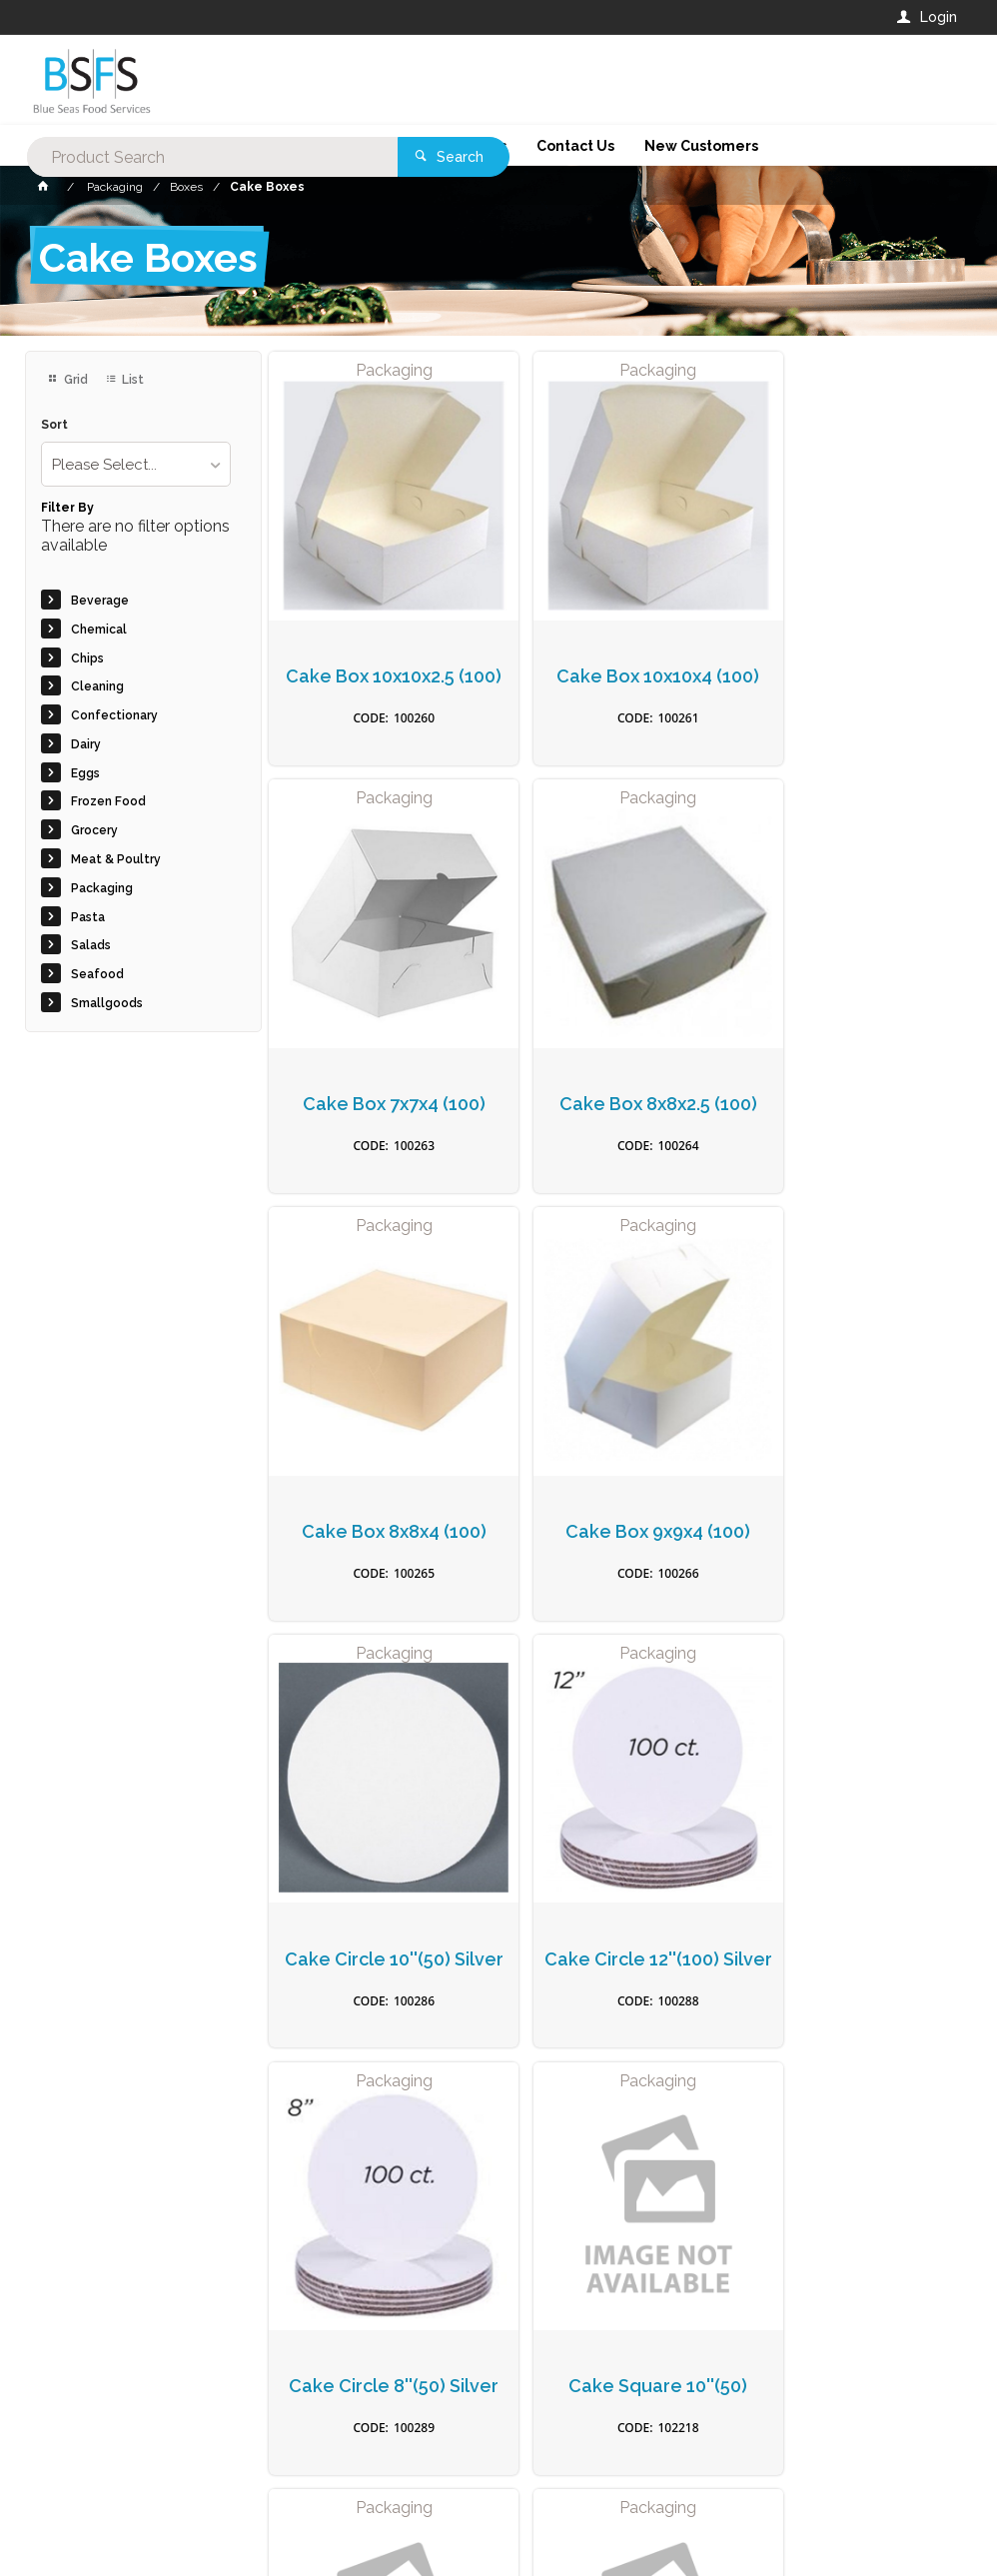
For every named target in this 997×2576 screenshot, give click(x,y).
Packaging (102, 888)
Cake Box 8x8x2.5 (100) (380, 1065)
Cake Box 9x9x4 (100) (853, 1065)
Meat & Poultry (116, 859)
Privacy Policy (596, 2151)
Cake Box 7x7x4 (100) (853, 656)
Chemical (99, 630)
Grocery (94, 830)
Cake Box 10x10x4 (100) (616, 666)
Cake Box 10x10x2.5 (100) (380, 666)
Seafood (97, 974)
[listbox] (136, 464)
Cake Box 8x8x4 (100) (616, 1065)
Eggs (85, 773)
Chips (87, 658)
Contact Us (79, 2440)
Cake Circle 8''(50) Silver (853, 1484)
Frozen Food (108, 801)
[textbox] (417, 80)
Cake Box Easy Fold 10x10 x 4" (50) (854, 1893)
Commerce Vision (141, 2526)
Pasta (88, 917)
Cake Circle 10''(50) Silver (380, 1484)
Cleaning (97, 686)
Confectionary (114, 715)
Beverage (100, 601)
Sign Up (905, 2110)
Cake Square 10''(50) (380, 1883)
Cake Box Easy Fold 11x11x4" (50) (616, 1893)
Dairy (86, 744)
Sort (54, 425)
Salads (91, 945)
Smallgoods (107, 1003)
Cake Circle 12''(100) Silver (616, 1484)
